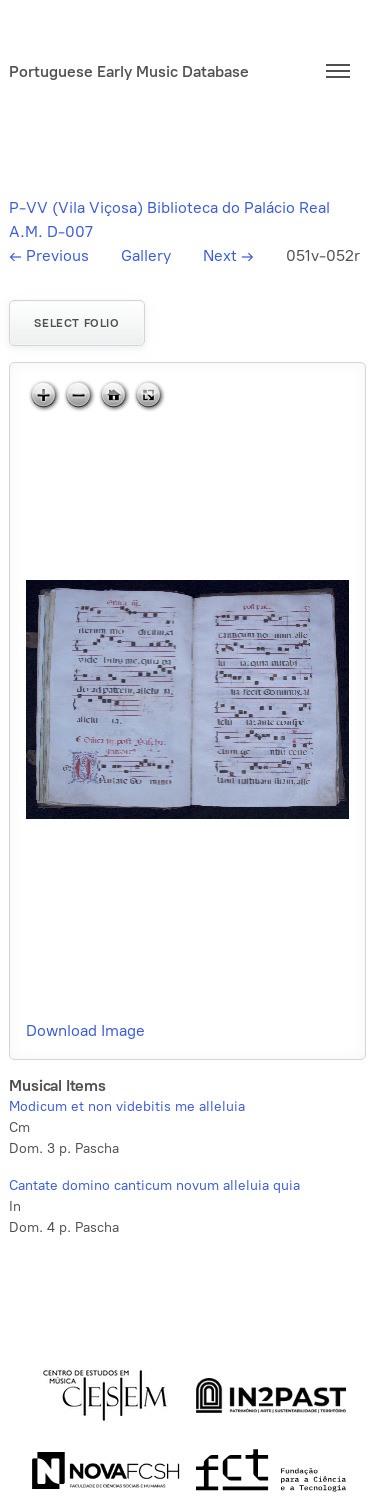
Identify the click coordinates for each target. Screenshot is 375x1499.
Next (228, 255)
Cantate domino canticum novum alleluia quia (154, 1185)
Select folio (76, 323)
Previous (49, 255)
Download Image (85, 1030)
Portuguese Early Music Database (129, 71)
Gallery (146, 255)
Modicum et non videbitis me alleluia (127, 1106)
